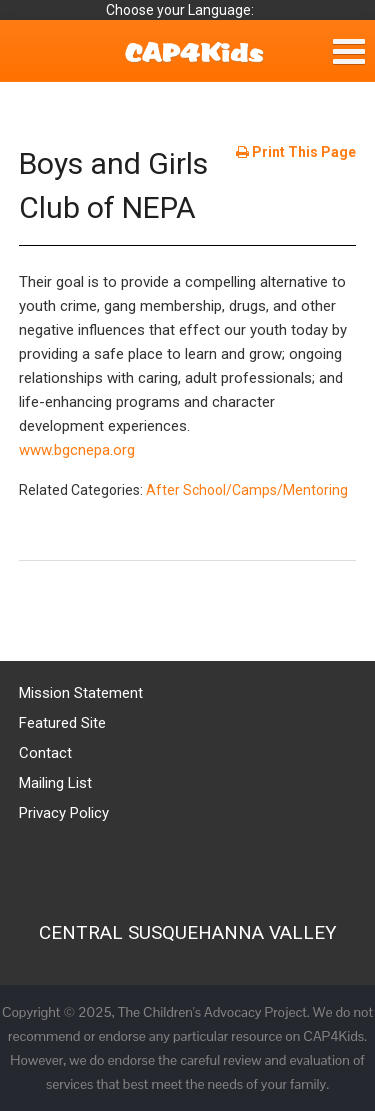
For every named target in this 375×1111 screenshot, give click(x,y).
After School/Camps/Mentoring (247, 490)
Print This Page (296, 152)
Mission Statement (81, 693)
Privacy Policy (64, 813)
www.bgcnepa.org (77, 450)
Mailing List (55, 783)
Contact (45, 753)
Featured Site (62, 723)
